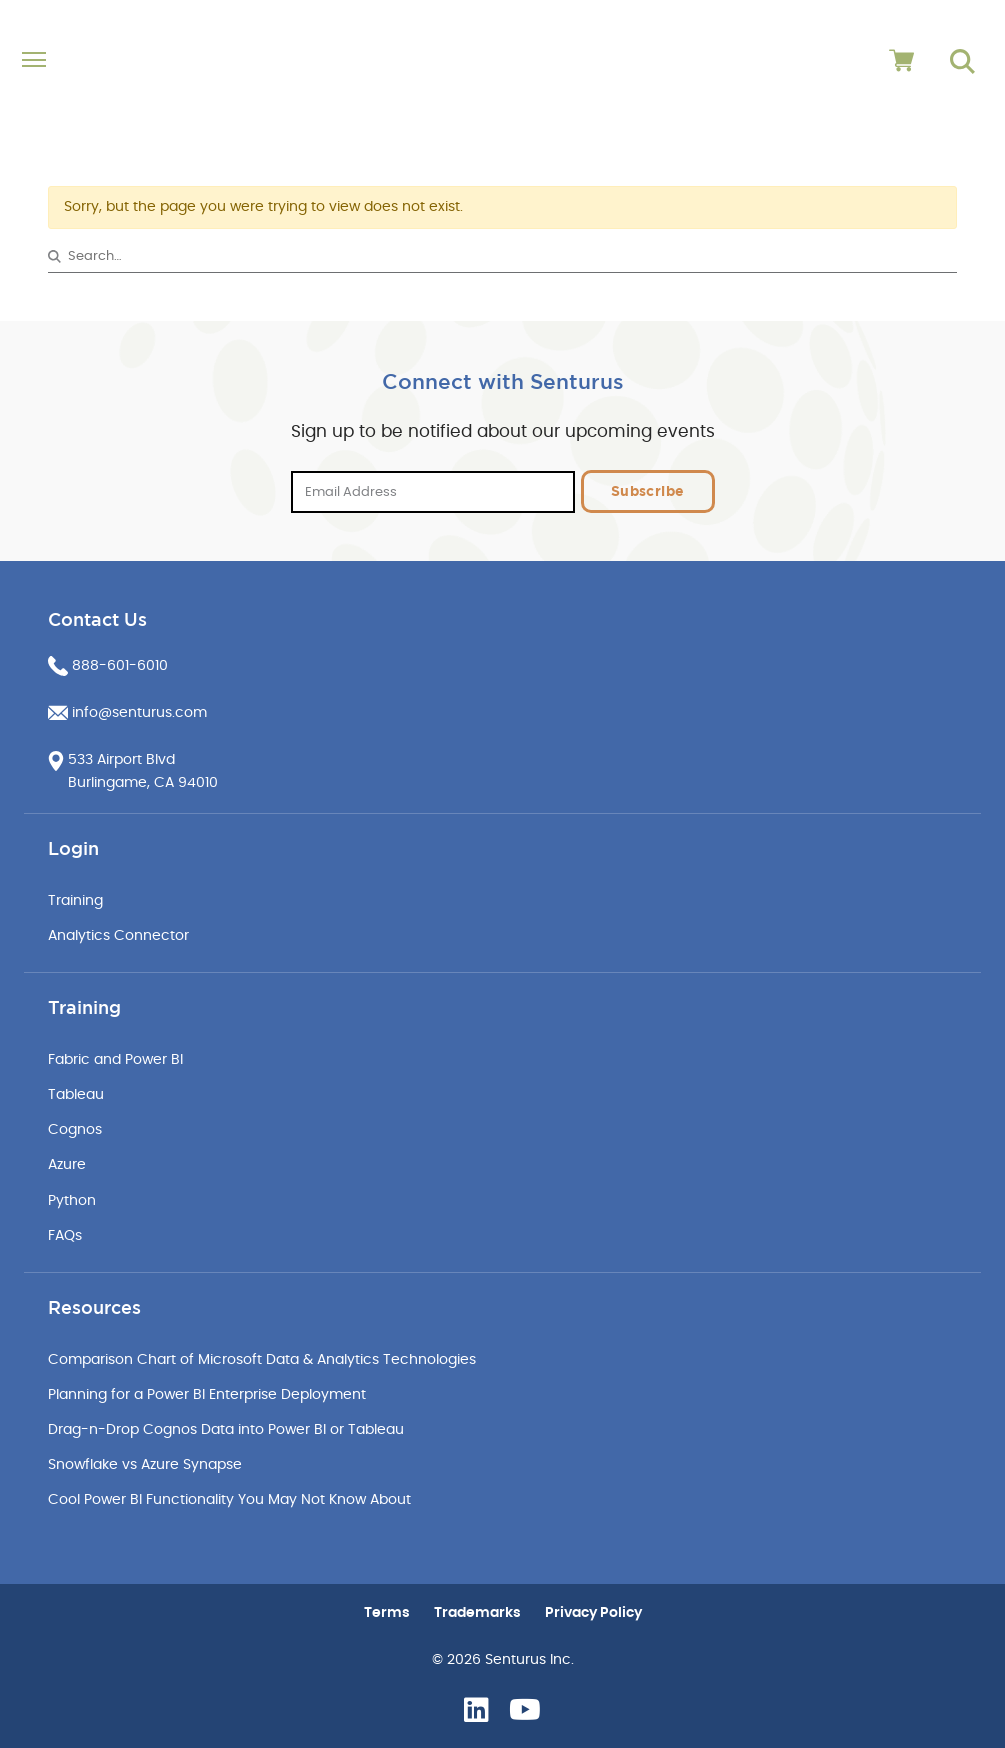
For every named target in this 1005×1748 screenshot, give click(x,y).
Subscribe (648, 491)
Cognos (75, 1130)
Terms (387, 1613)
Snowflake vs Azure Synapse (145, 1465)
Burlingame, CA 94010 (143, 783)
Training (75, 901)
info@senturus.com (139, 713)
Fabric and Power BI (115, 1060)
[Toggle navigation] (134, 61)
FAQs (65, 1236)
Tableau (76, 1095)
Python (72, 1201)
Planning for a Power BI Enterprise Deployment (207, 1395)
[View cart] (901, 60)
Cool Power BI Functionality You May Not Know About (229, 1500)
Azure (67, 1165)
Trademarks (477, 1613)
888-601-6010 (120, 666)
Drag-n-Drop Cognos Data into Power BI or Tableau (226, 1430)
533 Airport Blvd (121, 760)
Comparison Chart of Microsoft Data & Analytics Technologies (262, 1360)
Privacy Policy (593, 1613)
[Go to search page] (962, 61)
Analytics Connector (118, 936)
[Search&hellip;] (502, 256)
